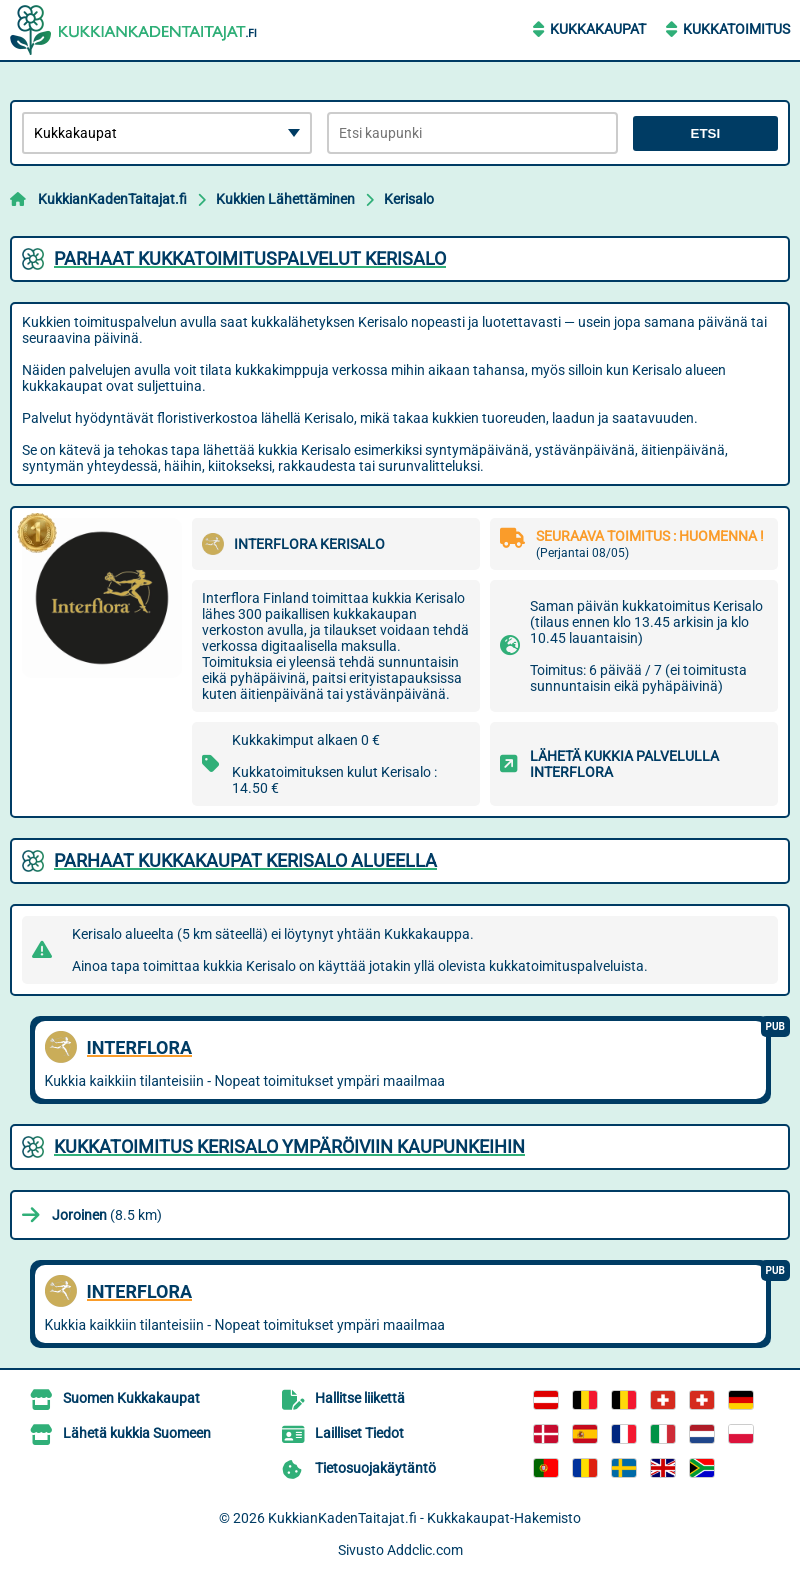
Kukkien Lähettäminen (285, 199)
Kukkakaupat (598, 29)
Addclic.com (425, 1550)
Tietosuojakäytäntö (375, 1468)
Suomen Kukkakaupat (131, 1398)
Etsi (706, 133)
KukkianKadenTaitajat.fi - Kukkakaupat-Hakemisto (424, 1518)
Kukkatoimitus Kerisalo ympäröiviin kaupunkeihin (289, 1146)
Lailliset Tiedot (359, 1433)
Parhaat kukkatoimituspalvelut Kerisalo (250, 258)
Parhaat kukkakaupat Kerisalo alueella (245, 860)
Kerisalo (409, 199)
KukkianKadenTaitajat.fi (112, 199)
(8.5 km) (107, 1215)
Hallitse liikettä (360, 1398)
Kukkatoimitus (736, 29)
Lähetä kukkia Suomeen (137, 1433)
